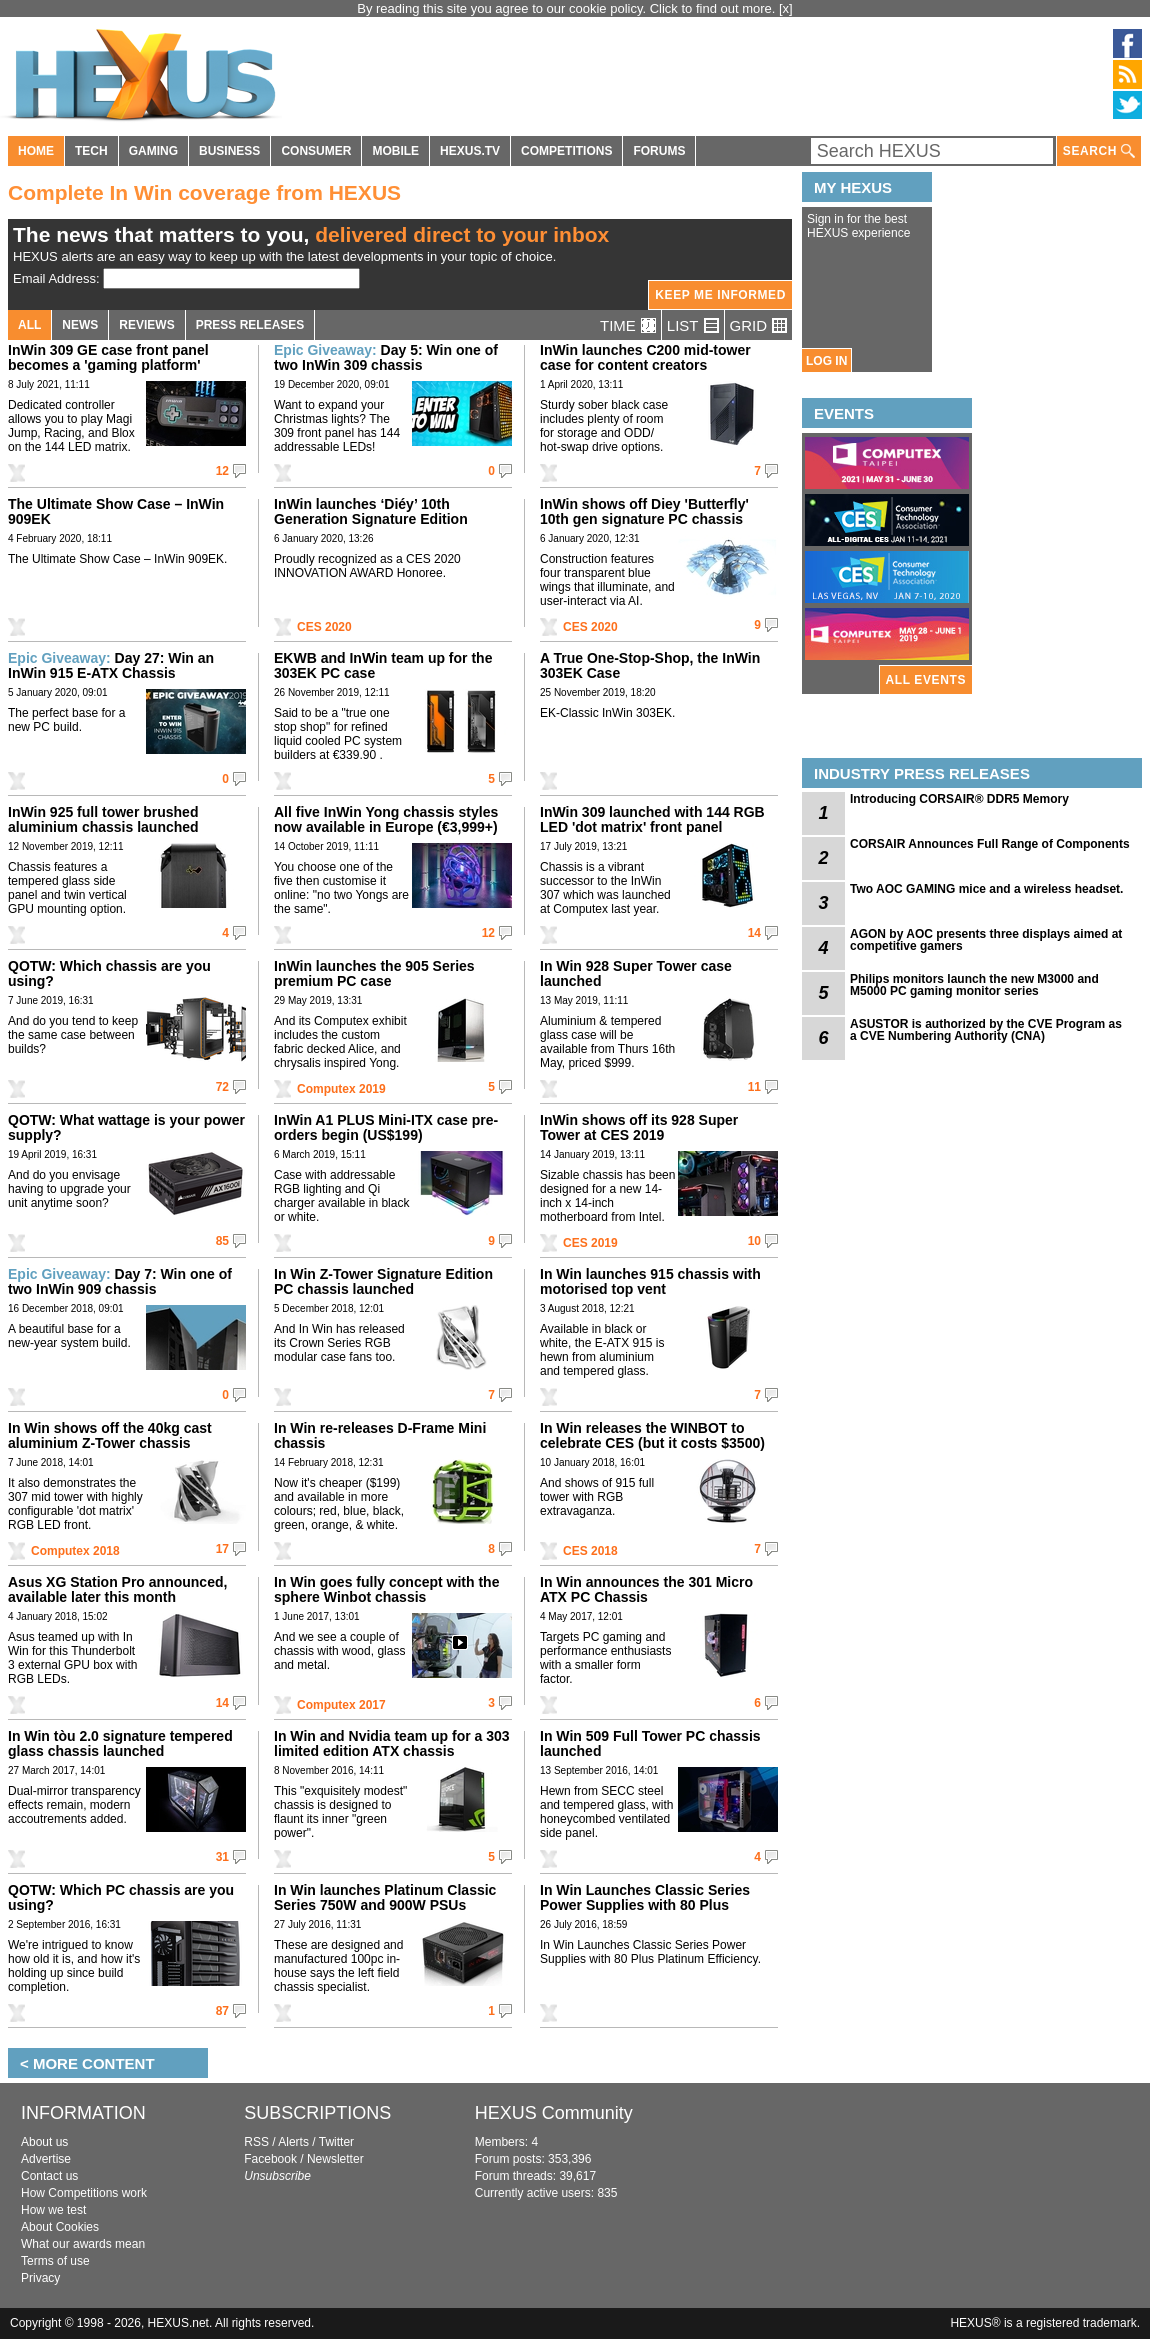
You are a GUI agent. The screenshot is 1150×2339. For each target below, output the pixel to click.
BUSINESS (229, 151)
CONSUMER (316, 151)
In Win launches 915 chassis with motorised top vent (650, 1281)
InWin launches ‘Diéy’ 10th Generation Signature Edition (371, 511)
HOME (36, 151)
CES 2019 (590, 1243)
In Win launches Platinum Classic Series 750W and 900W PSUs (385, 1897)
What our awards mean (83, 2244)
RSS (256, 2142)
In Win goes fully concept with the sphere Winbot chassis (386, 1589)
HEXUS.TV (470, 151)
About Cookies (60, 2227)
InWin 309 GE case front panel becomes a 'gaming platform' (108, 357)
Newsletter (335, 2159)
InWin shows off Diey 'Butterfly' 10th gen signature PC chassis (644, 511)
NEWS (80, 325)
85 (222, 1241)
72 (222, 1087)
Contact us (49, 2176)
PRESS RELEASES (250, 325)
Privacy (40, 2278)
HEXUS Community (554, 2113)
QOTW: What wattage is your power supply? (126, 1127)
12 (222, 471)
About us (44, 2142)
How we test (53, 2210)
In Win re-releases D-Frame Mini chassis (380, 1435)
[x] (786, 8)
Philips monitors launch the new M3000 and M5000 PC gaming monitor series (974, 985)
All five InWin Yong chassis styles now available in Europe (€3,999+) (386, 819)
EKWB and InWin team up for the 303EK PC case (383, 665)
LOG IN (826, 361)
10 (754, 1241)
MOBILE (395, 151)
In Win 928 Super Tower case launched (636, 973)
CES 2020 (324, 627)
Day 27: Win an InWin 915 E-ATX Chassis (111, 665)
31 (222, 1857)
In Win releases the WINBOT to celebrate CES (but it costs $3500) (652, 1435)
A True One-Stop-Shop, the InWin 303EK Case (650, 665)
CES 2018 (590, 1551)
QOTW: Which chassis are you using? (109, 973)
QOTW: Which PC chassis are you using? (121, 1897)
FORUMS (659, 151)
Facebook (270, 2159)
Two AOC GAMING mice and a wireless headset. (986, 889)
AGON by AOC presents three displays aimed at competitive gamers (986, 940)
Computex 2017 (341, 1705)
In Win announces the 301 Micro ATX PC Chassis (646, 1589)
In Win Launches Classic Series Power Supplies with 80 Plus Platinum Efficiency (645, 1905)
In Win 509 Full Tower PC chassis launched (650, 1743)
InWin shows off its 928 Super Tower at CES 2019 (639, 1127)
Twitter (336, 2142)
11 (754, 1087)
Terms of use (55, 2261)
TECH (91, 151)
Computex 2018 (75, 1551)
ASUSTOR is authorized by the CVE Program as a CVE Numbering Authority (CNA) (986, 1030)
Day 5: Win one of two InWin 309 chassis (386, 357)
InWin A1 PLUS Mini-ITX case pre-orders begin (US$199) (386, 1127)
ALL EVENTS (926, 680)
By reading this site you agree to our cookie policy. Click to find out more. (568, 8)
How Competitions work (84, 2193)
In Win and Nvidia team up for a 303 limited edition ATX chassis (392, 1743)
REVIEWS (146, 325)
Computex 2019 (341, 1089)
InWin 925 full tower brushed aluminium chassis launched (103, 819)
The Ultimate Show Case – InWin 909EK (116, 511)
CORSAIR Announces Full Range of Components (990, 844)
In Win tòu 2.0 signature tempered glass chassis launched (120, 1743)
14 (754, 933)
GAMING (153, 151)
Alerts (293, 2142)
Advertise (46, 2159)
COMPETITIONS (566, 151)
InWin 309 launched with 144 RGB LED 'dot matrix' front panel (652, 819)
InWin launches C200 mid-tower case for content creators (645, 357)
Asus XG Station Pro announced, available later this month (117, 1589)
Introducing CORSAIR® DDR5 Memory (959, 799)
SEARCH (1099, 151)
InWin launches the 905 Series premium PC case (374, 973)
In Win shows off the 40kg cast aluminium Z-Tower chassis (110, 1435)
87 (222, 2011)
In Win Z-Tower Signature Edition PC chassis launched (383, 1281)
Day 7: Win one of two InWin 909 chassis (120, 1281)
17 (222, 1549)
